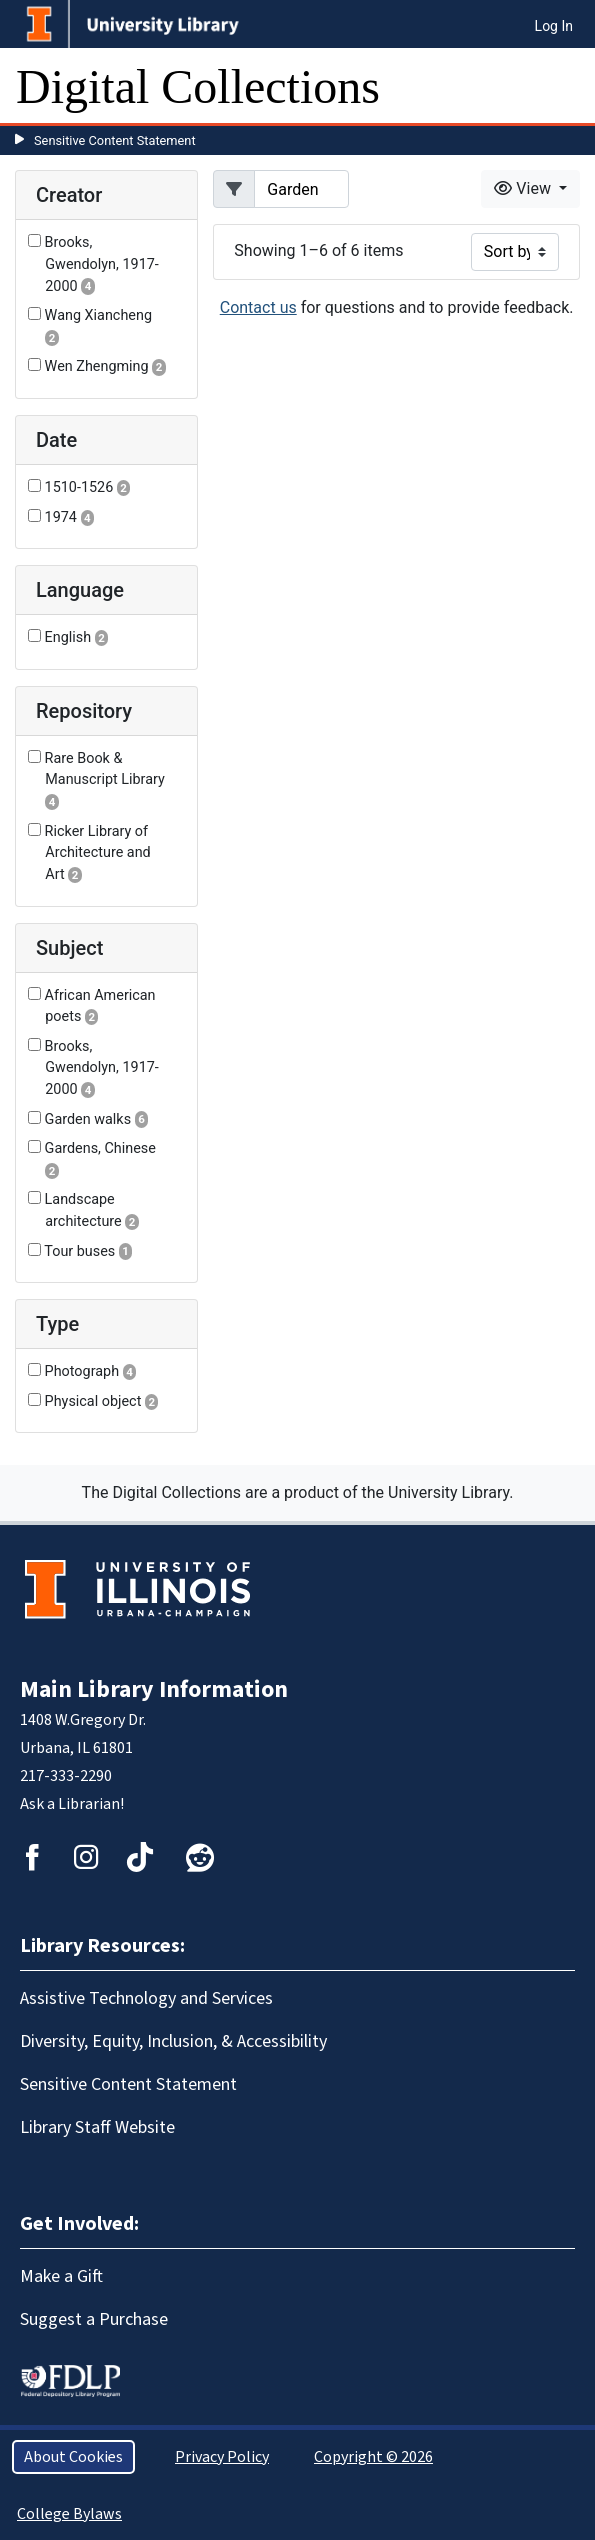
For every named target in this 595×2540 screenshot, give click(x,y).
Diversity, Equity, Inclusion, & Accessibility (173, 2041)
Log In (554, 26)
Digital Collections (198, 86)
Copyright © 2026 (373, 2457)
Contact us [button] (258, 307)
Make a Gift (61, 2276)
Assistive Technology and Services (146, 1998)
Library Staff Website (97, 2127)
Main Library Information (154, 1689)
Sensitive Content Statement (115, 140)
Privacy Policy (222, 2457)
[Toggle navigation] (567, 87)
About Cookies (73, 2457)
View (524, 188)
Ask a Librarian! (72, 1804)
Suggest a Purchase (94, 2319)
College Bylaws (69, 2514)
